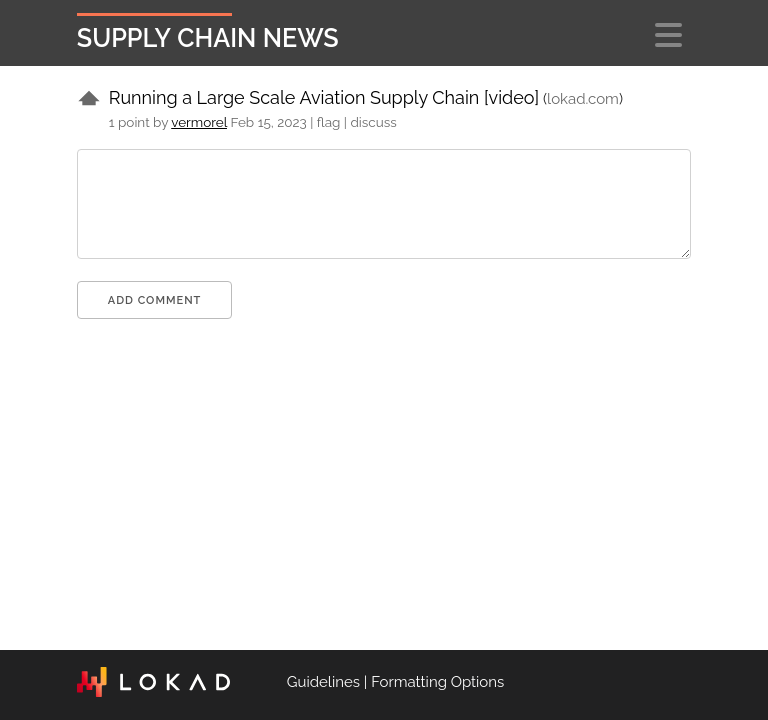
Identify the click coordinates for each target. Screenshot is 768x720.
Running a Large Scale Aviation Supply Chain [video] (324, 97)
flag (329, 122)
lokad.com (583, 99)
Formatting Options (437, 682)
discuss (373, 122)
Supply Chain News (208, 38)
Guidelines (323, 682)
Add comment (155, 300)
